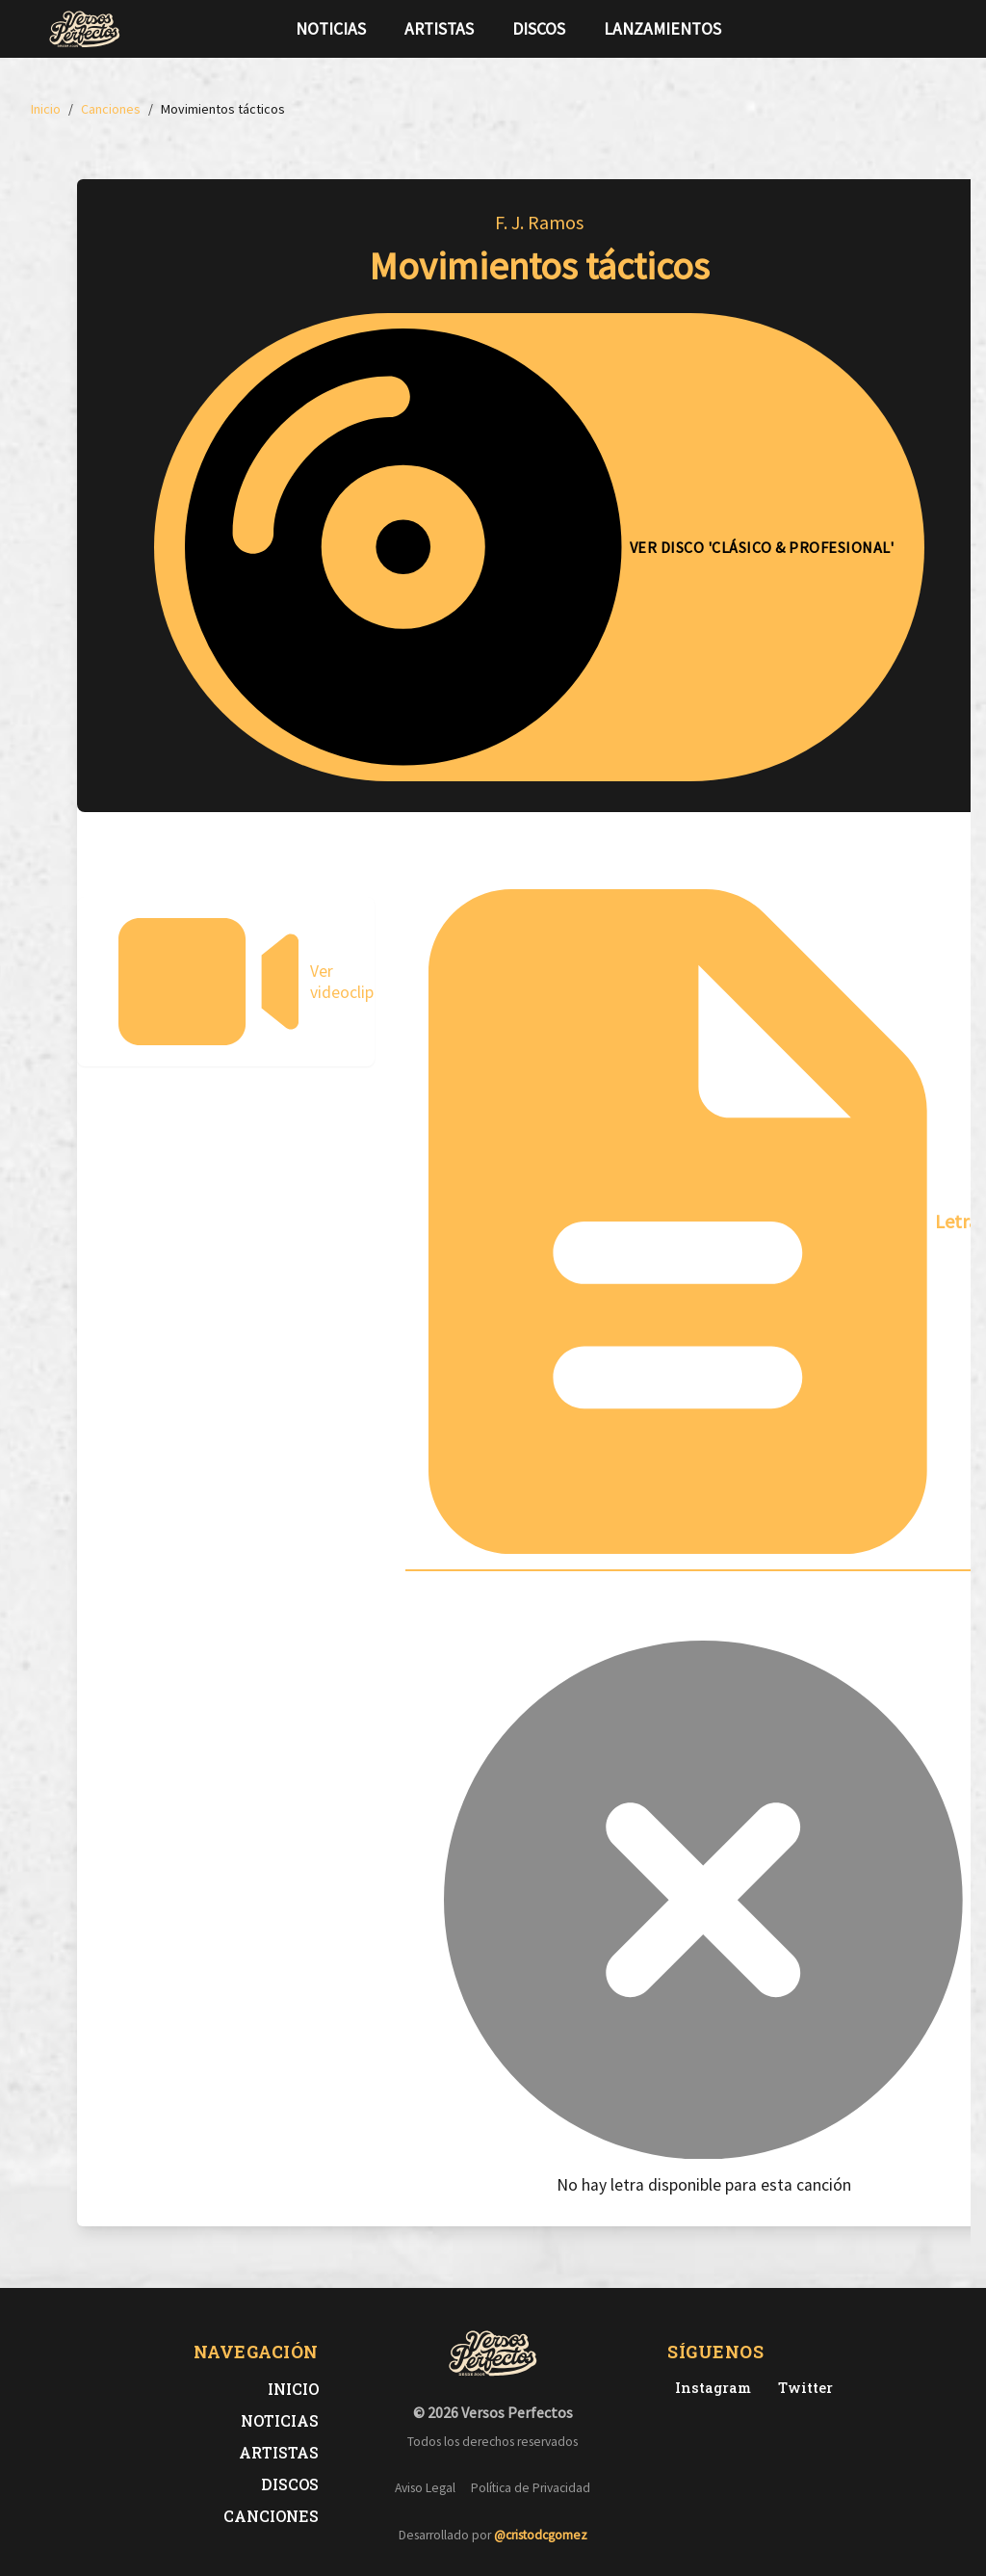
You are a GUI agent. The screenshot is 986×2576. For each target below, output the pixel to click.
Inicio (293, 2389)
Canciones (271, 2516)
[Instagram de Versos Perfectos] (709, 2388)
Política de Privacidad (530, 2488)
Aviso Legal (425, 2488)
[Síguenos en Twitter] (901, 29)
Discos (538, 28)
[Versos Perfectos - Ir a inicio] (84, 29)
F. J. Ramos (539, 222)
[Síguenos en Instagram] (932, 29)
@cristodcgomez (540, 2535)
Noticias (331, 28)
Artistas (439, 28)
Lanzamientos (662, 28)
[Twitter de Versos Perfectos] (801, 2388)
